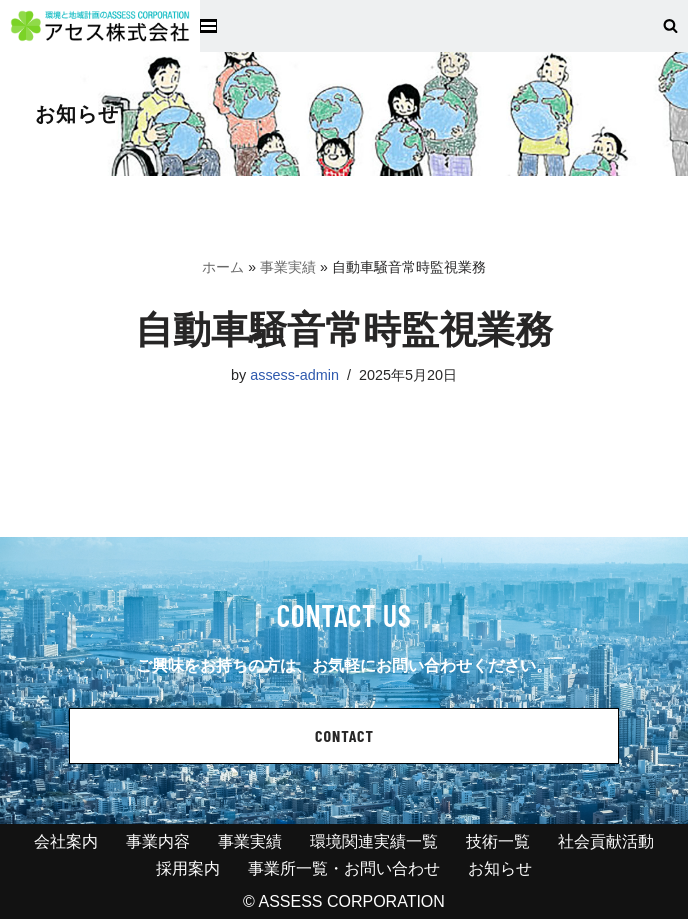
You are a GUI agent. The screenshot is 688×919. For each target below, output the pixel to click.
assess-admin (294, 375)
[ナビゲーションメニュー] (208, 26)
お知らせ (500, 868)
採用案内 (188, 868)
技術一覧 (498, 841)
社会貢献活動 (606, 841)
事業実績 (288, 267)
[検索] (670, 25)
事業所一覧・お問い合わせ (344, 868)
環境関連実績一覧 (374, 841)
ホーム (223, 267)
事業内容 (158, 841)
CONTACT (344, 735)
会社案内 (66, 841)
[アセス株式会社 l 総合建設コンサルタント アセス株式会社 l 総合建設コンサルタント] (100, 26)
